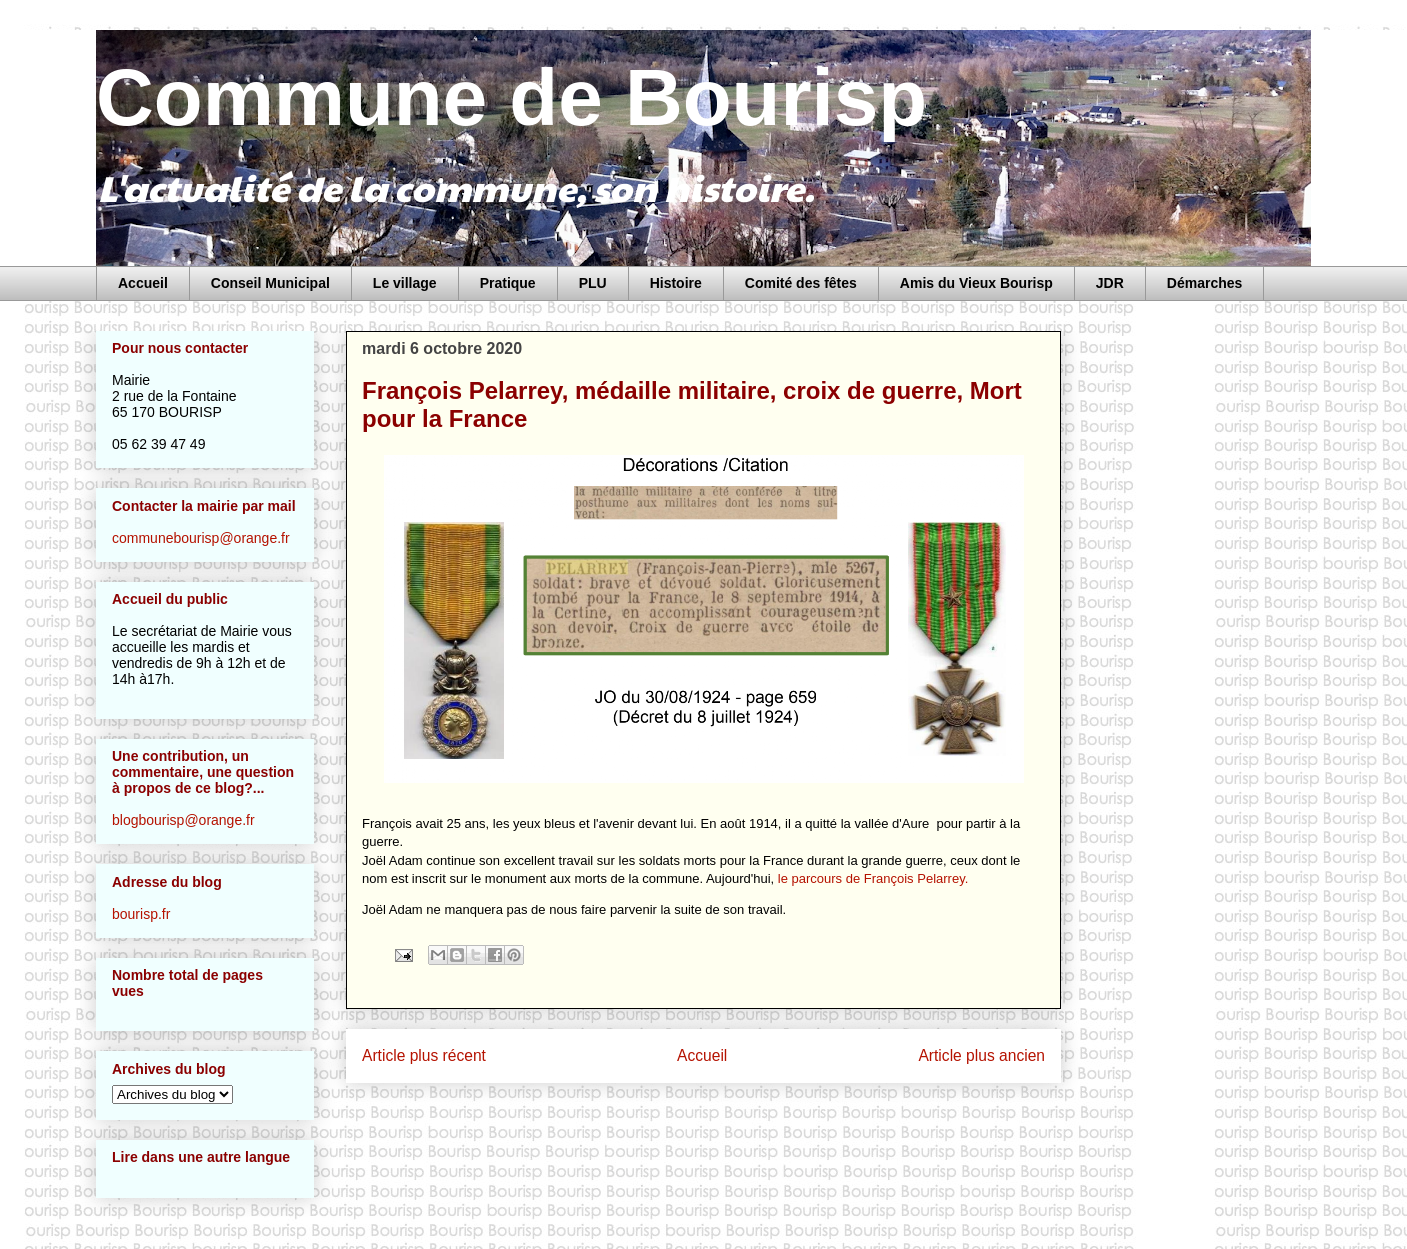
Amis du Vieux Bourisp (976, 283)
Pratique (508, 283)
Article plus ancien (981, 1055)
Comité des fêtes (801, 283)
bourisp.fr (141, 914)
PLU (593, 283)
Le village (405, 283)
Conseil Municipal (270, 283)
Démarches (1205, 283)
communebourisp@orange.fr (201, 538)
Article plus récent (424, 1055)
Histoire (676, 283)
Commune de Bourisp (511, 97)
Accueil (143, 283)
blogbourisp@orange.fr (183, 820)
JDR (1110, 283)
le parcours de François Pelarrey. (873, 878)
